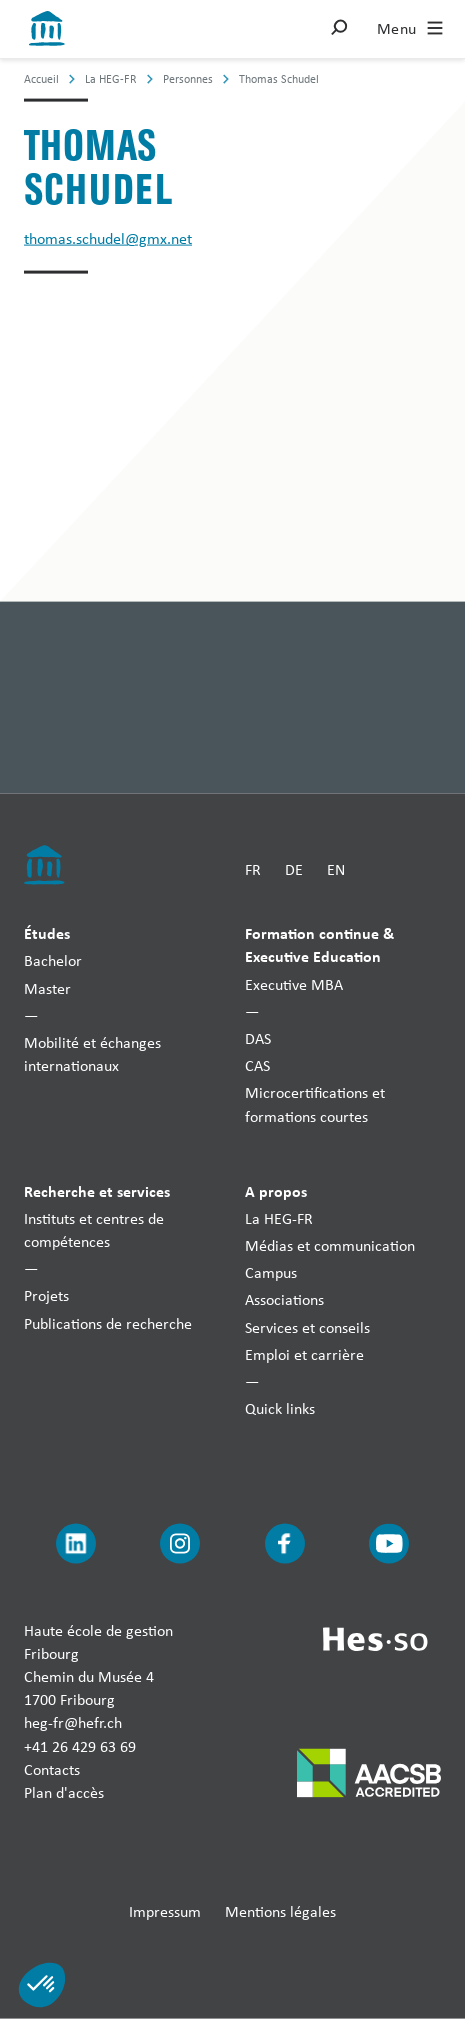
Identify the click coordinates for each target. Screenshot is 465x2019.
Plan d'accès (64, 1791)
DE (294, 868)
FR (253, 868)
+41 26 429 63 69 (80, 1745)
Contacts (52, 1768)
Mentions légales (280, 1911)
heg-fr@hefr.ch (73, 1722)
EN (336, 868)
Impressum (165, 1911)
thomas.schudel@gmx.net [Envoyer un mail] (108, 238)
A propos (276, 1190)
